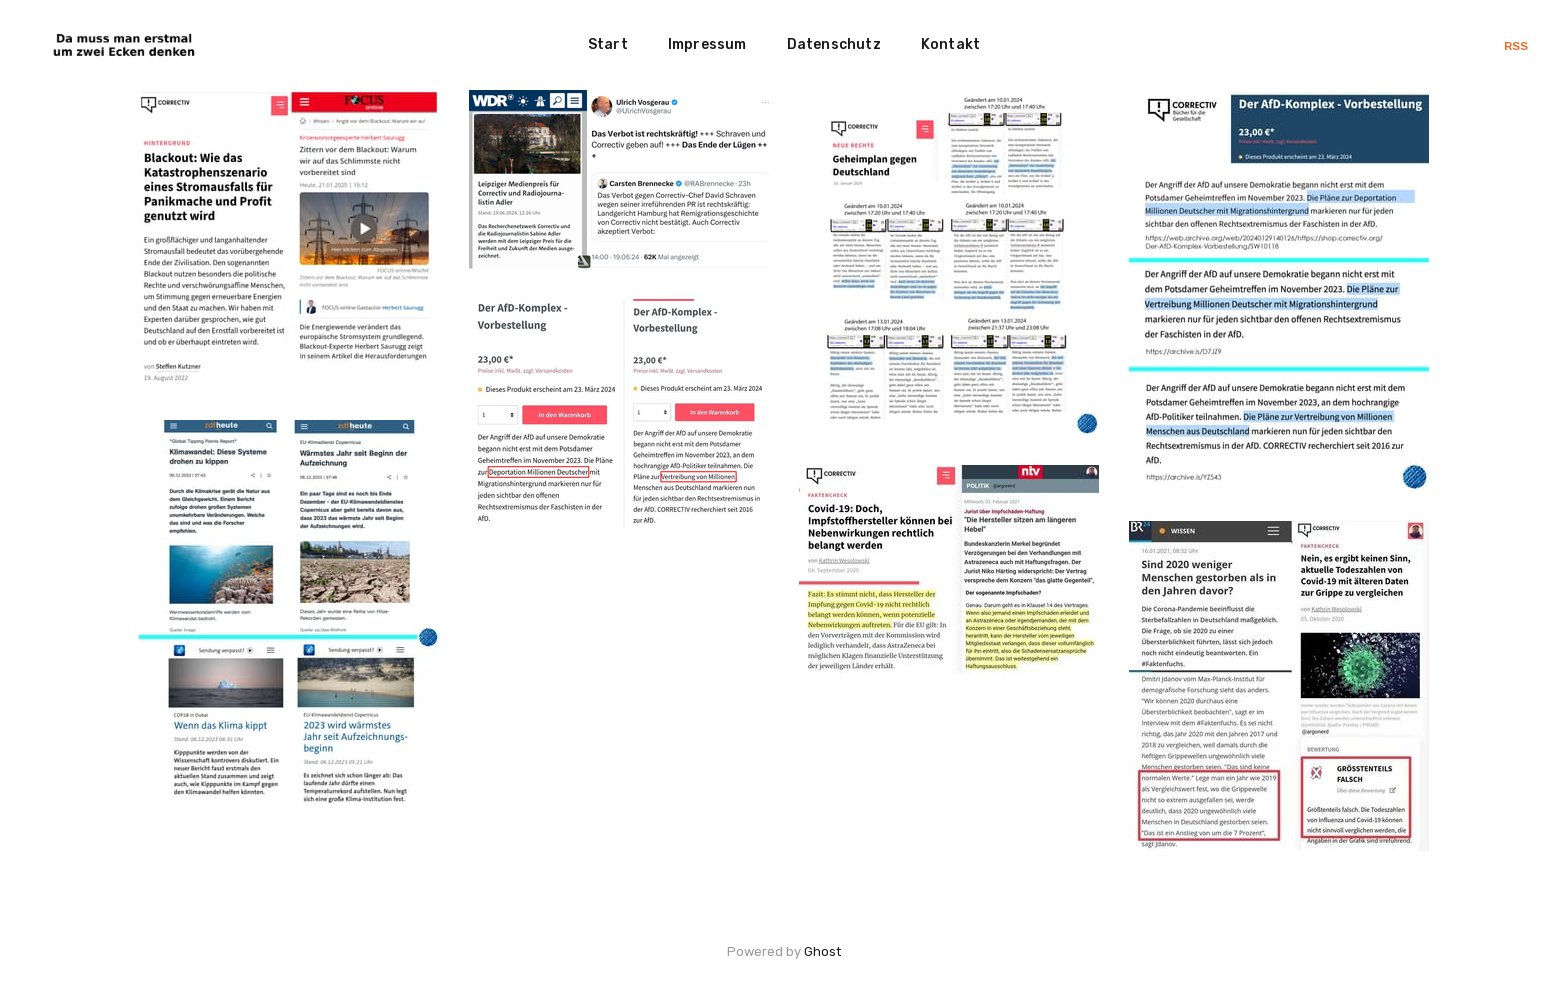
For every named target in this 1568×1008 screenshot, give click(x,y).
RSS (1516, 46)
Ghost (822, 951)
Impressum (707, 44)
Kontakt (950, 44)
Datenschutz (834, 44)
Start (608, 44)
